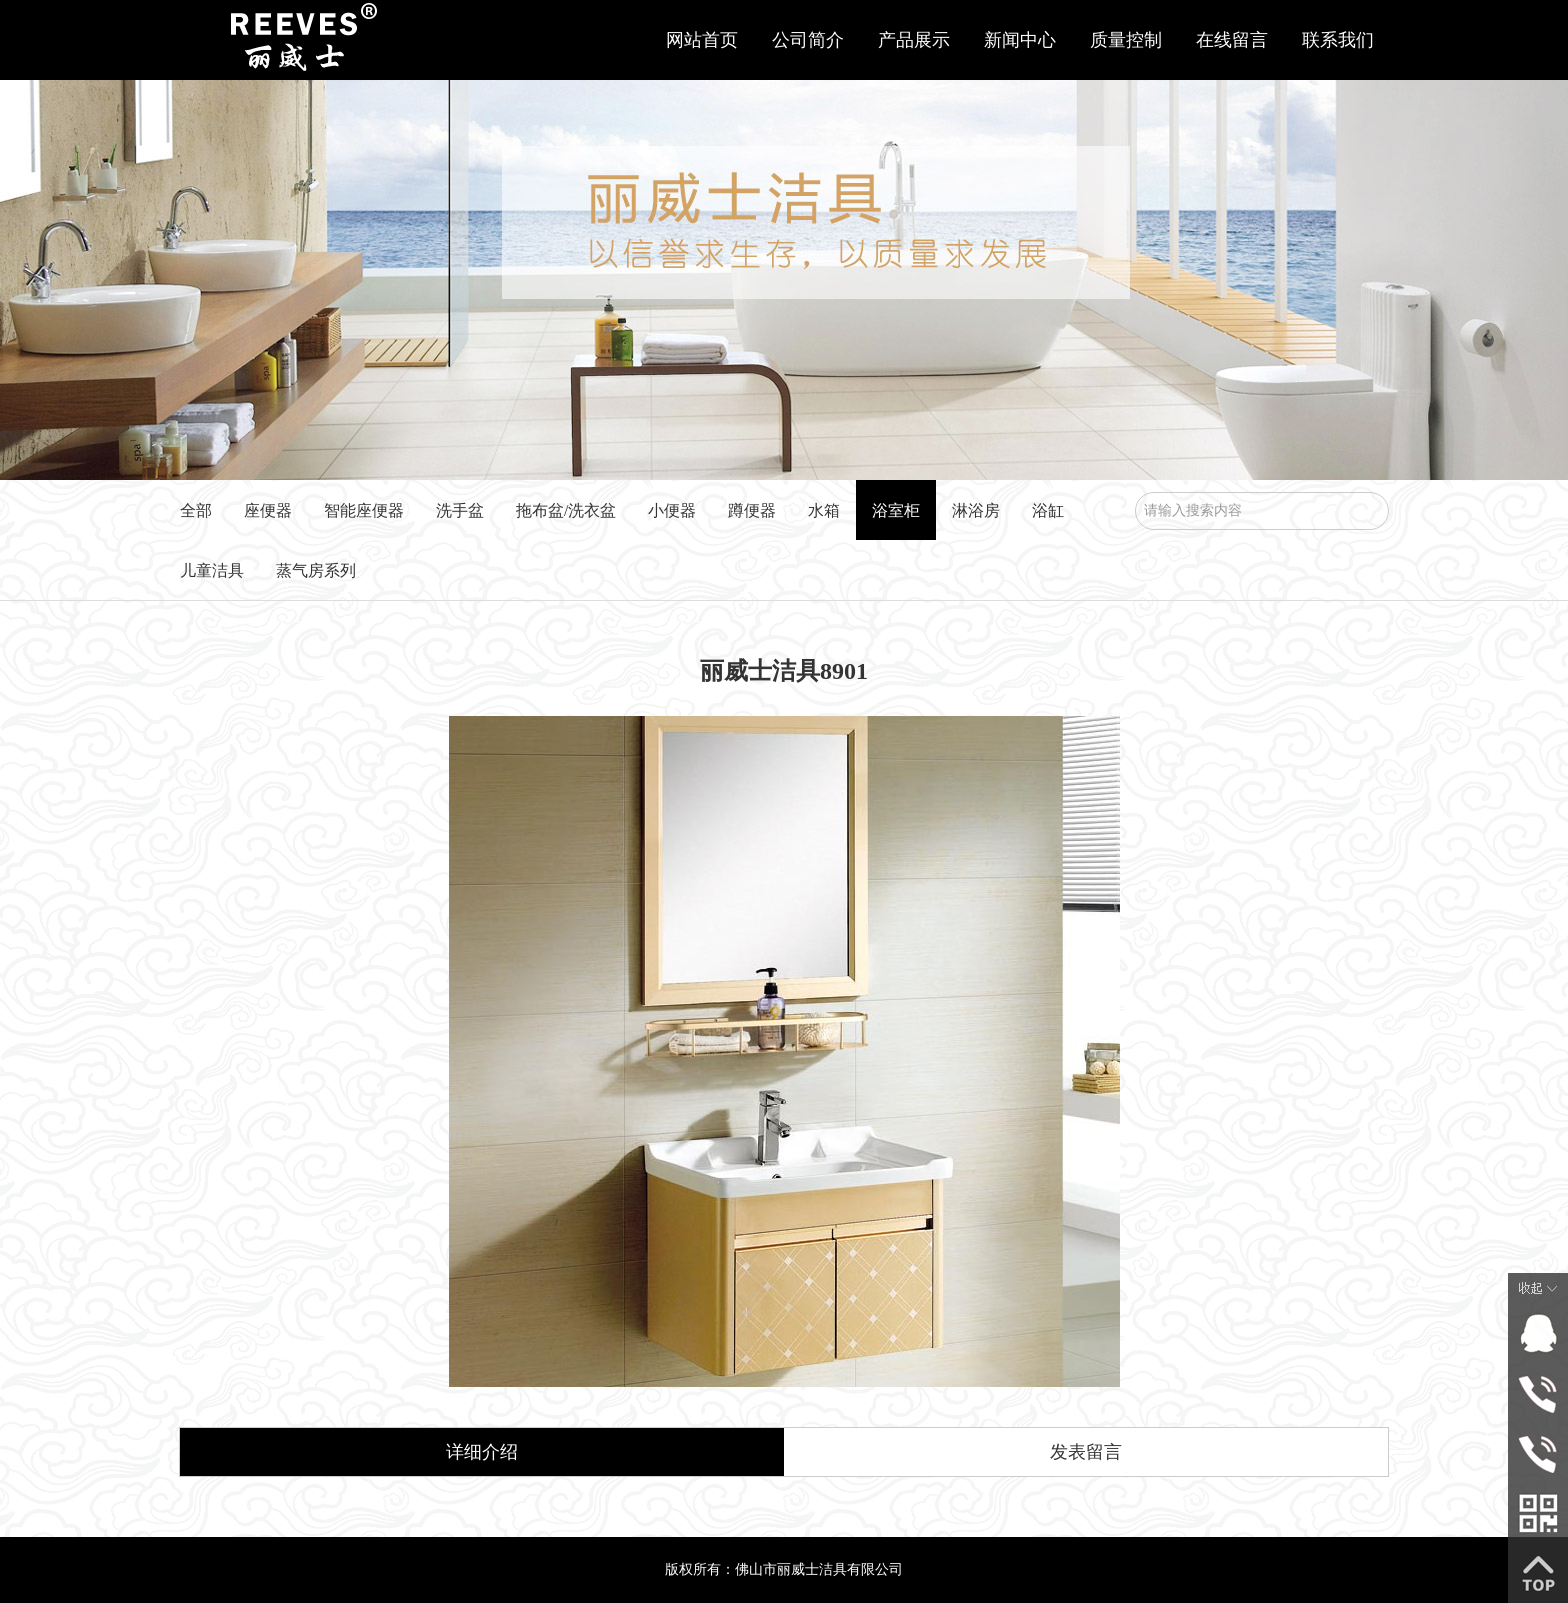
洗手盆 (460, 510)
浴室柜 (896, 510)
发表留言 (1086, 1452)
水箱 (824, 510)
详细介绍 (482, 1452)
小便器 (672, 510)
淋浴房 (976, 510)
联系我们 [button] (1338, 40)
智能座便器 (364, 510)
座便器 (268, 510)
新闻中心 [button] (1020, 40)
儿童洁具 (212, 570)
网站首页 (702, 40)
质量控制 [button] (1126, 40)
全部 (196, 510)
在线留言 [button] (1232, 40)
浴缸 (1048, 510)
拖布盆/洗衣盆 (566, 510)
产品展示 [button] (914, 40)
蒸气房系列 (316, 570)
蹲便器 (752, 510)
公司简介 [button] (808, 40)
